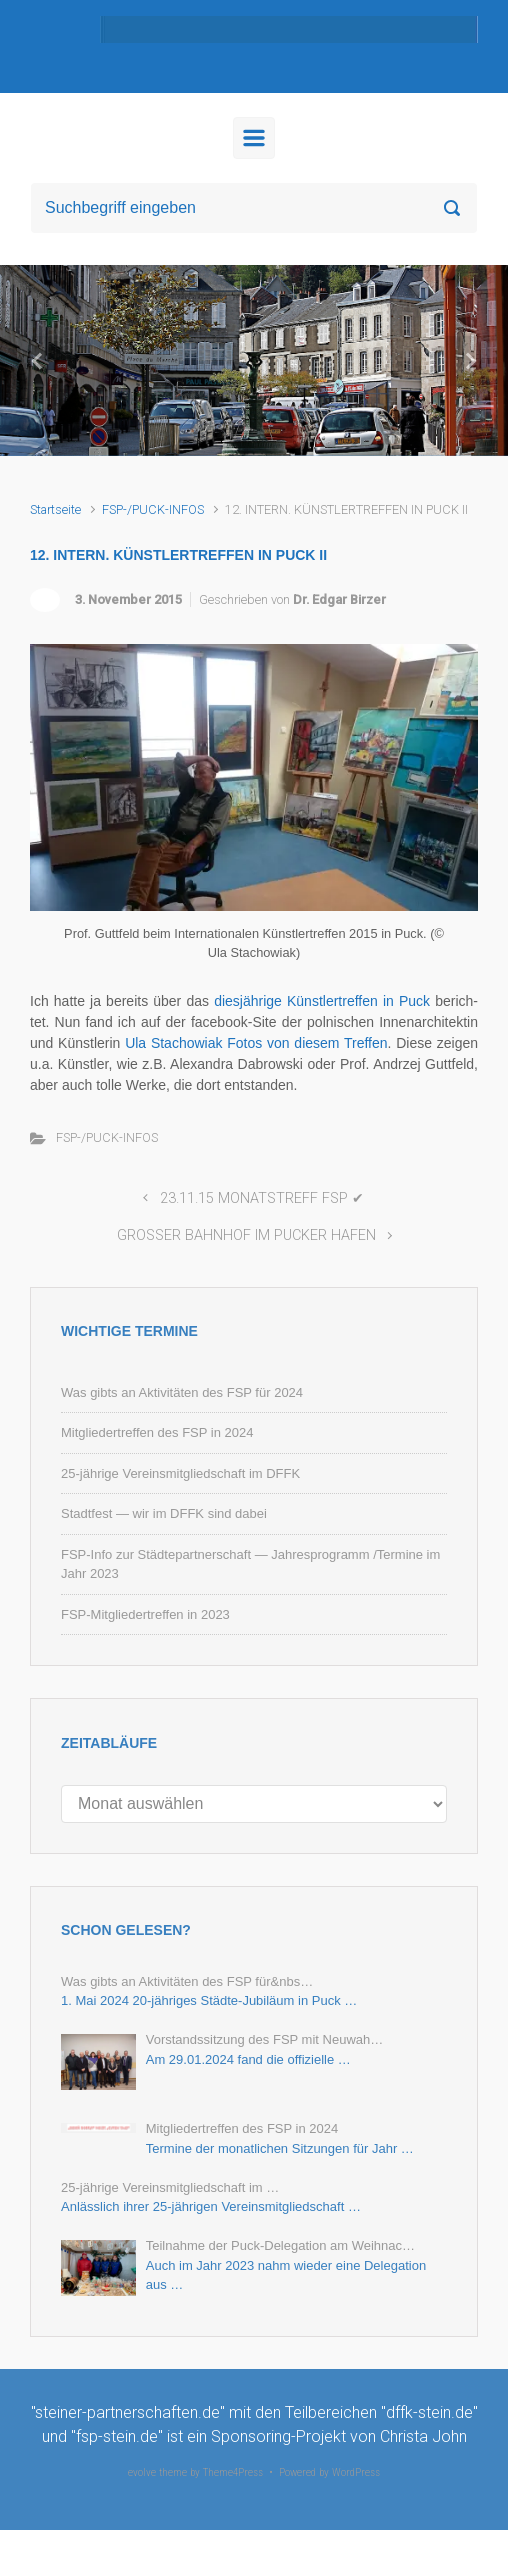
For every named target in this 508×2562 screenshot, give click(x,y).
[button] (38, 360)
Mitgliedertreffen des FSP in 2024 (157, 1432)
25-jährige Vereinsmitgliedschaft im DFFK (180, 1473)
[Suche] (254, 208)
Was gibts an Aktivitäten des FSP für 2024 (182, 1392)
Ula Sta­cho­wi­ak (173, 1043)
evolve (142, 2472)
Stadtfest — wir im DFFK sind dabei (164, 1513)
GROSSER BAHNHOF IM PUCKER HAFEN (246, 1235)
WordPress (356, 2472)
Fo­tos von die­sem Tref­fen (307, 1043)
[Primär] (254, 138)
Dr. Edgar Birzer (339, 599)
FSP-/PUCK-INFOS (153, 509)
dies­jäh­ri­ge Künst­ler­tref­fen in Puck (322, 1001)
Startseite (55, 509)
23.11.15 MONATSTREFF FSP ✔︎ (262, 1198)
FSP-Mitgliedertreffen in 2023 (145, 1614)
